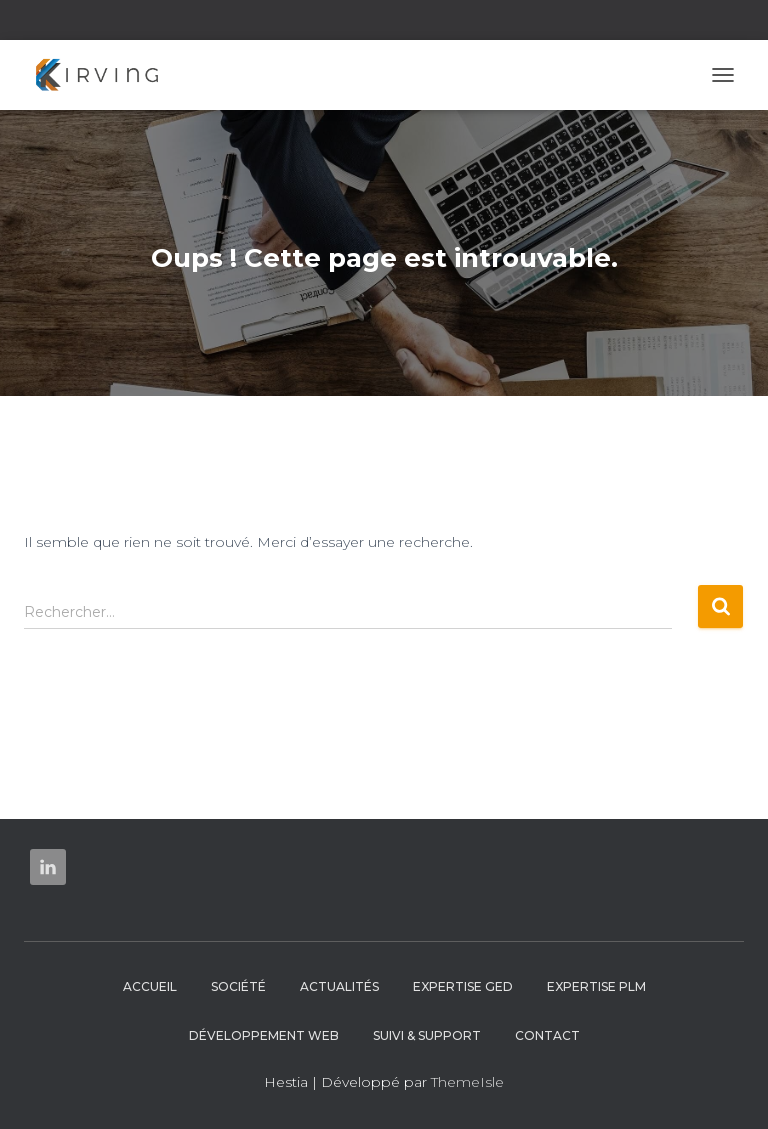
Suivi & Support (427, 1035)
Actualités (339, 986)
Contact (547, 1035)
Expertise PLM (596, 986)
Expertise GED (463, 986)
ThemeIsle (467, 1082)
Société (238, 986)
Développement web (264, 1035)
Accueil (150, 986)
